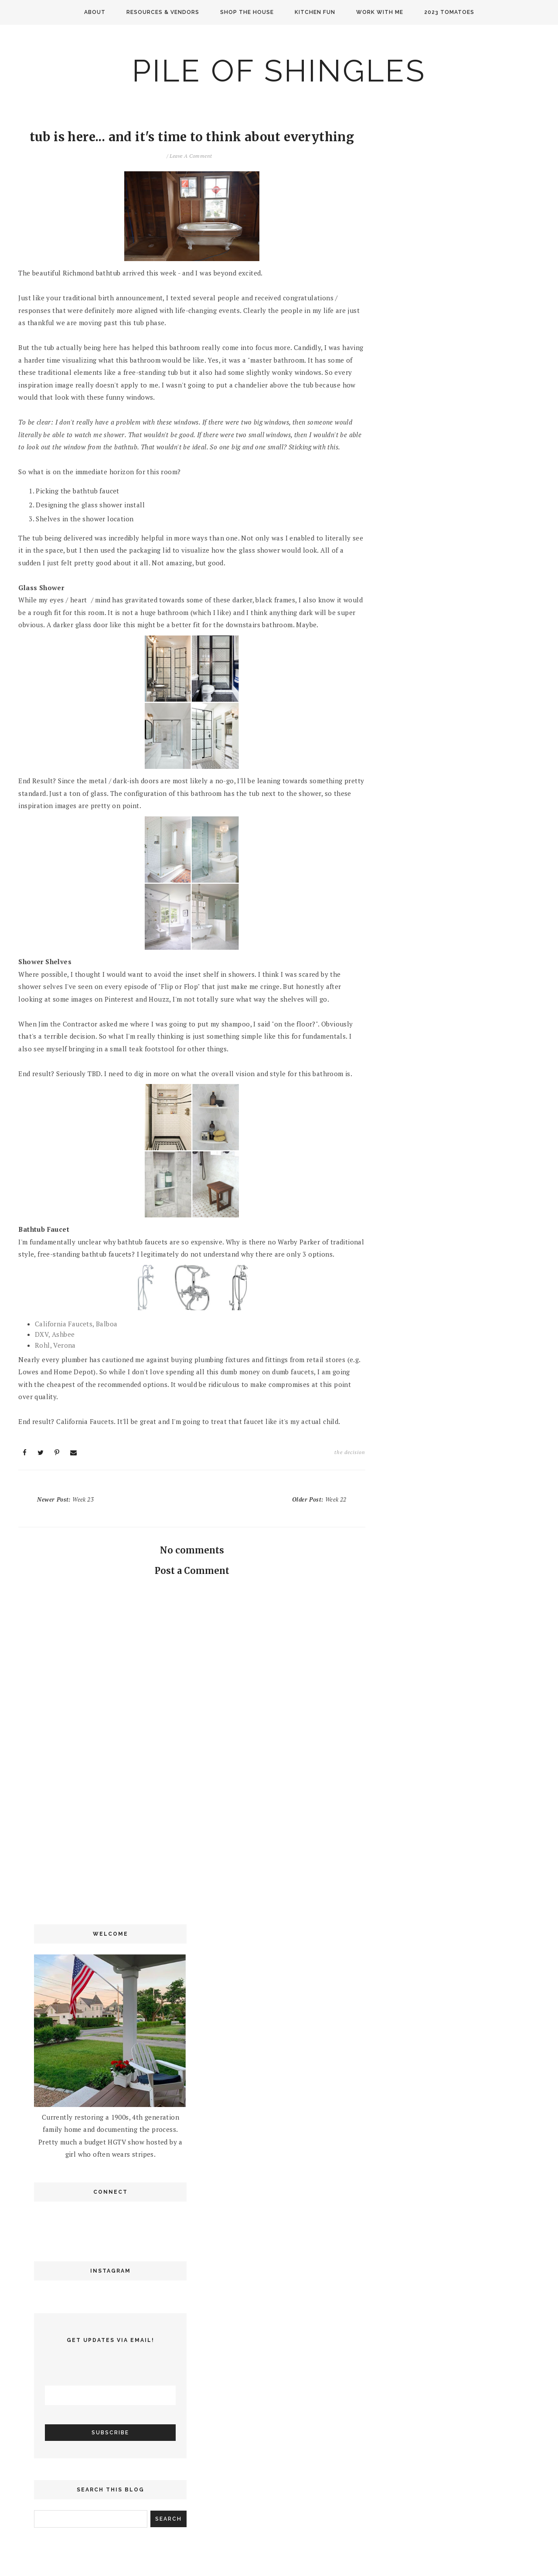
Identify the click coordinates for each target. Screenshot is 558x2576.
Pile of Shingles (279, 70)
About (94, 12)
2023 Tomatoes (449, 12)
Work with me (379, 12)
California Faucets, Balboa (76, 1323)
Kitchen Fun (315, 12)
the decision (349, 1452)
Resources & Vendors (162, 12)
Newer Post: (65, 1499)
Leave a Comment (191, 156)
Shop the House (247, 12)
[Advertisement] (192, 1839)
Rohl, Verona (55, 1345)
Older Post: (319, 1499)
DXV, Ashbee (55, 1334)
